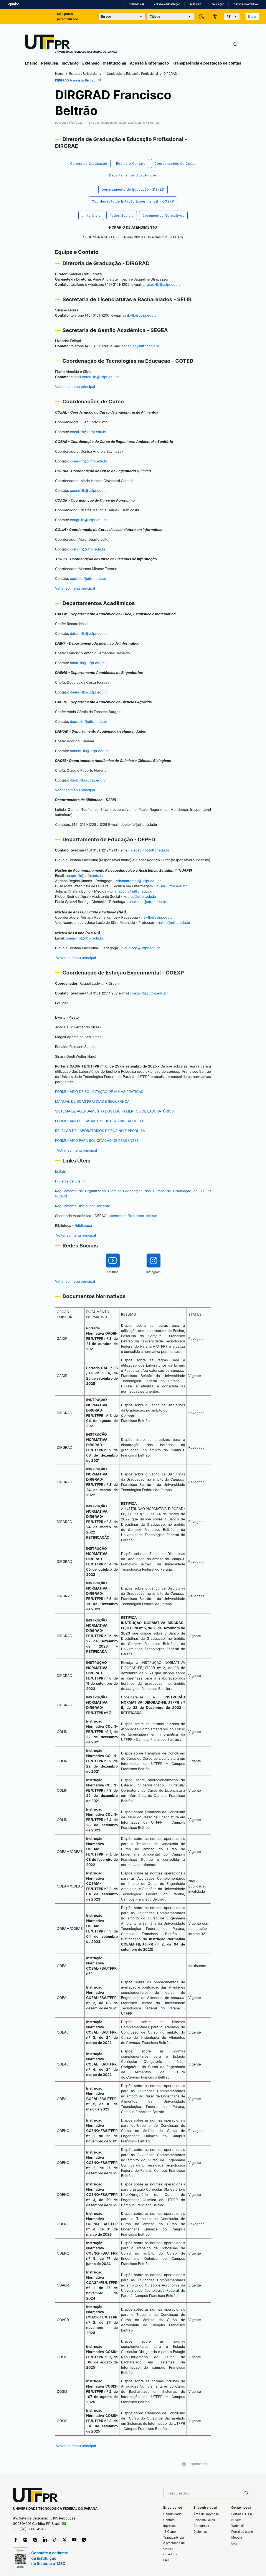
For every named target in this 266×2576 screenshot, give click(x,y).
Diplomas (200, 2531)
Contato (169, 2520)
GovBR (13, 4)
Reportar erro (195, 2464)
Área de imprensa (206, 2514)
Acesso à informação (167, 4)
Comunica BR (136, 4)
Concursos (201, 2526)
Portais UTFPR (241, 2514)
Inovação (70, 63)
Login (235, 2543)
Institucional (114, 63)
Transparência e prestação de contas (207, 63)
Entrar (252, 16)
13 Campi (170, 2531)
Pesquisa (49, 63)
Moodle (236, 2537)
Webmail (237, 2526)
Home (59, 73)
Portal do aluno (242, 2531)
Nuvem (236, 2520)
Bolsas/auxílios (204, 2520)
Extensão (90, 63)
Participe (195, 4)
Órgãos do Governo (246, 4)
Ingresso (169, 2526)
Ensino (31, 63)
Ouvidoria (170, 2554)
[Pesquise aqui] (204, 2493)
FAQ (166, 2560)
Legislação (217, 4)
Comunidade (172, 2514)
